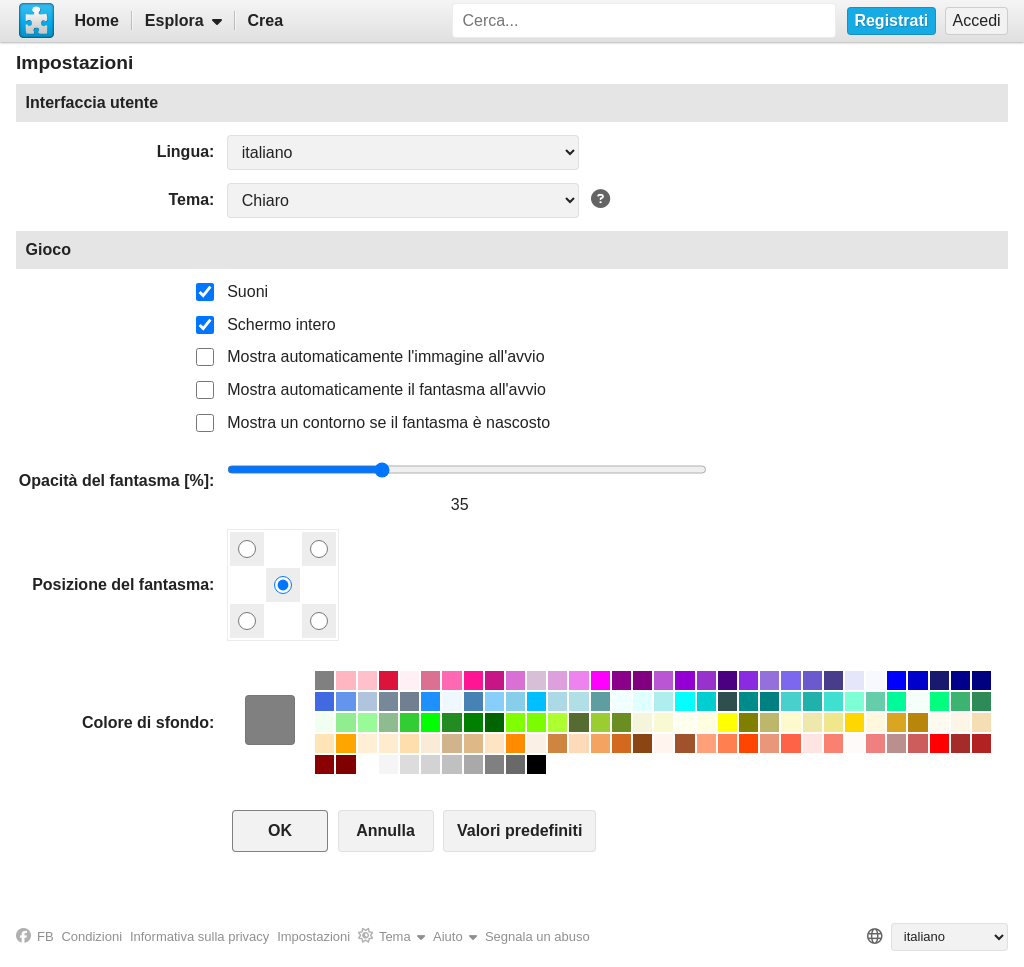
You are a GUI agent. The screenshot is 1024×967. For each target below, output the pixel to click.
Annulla (385, 830)
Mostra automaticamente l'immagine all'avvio (385, 356)
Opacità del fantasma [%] (114, 480)
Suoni (247, 291)
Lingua (183, 151)
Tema (188, 199)
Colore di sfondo (145, 722)
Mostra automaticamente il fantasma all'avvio (386, 389)
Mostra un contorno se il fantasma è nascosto (388, 422)
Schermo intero (281, 324)
